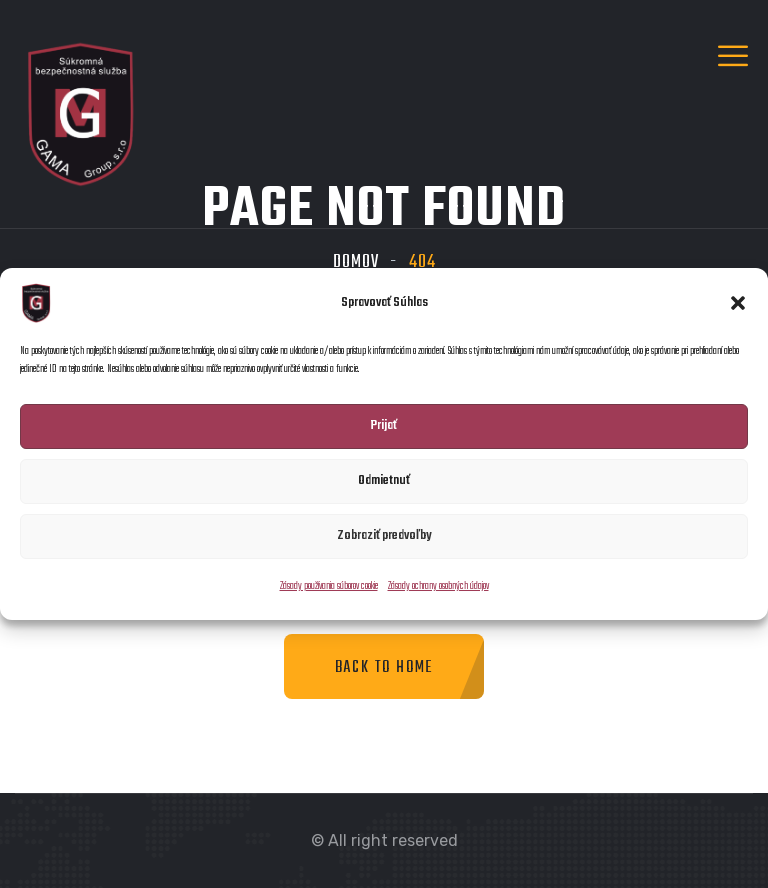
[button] (738, 303)
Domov (356, 262)
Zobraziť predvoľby (384, 535)
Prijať (384, 425)
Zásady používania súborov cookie (329, 586)
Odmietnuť (384, 480)
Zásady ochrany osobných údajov (438, 586)
